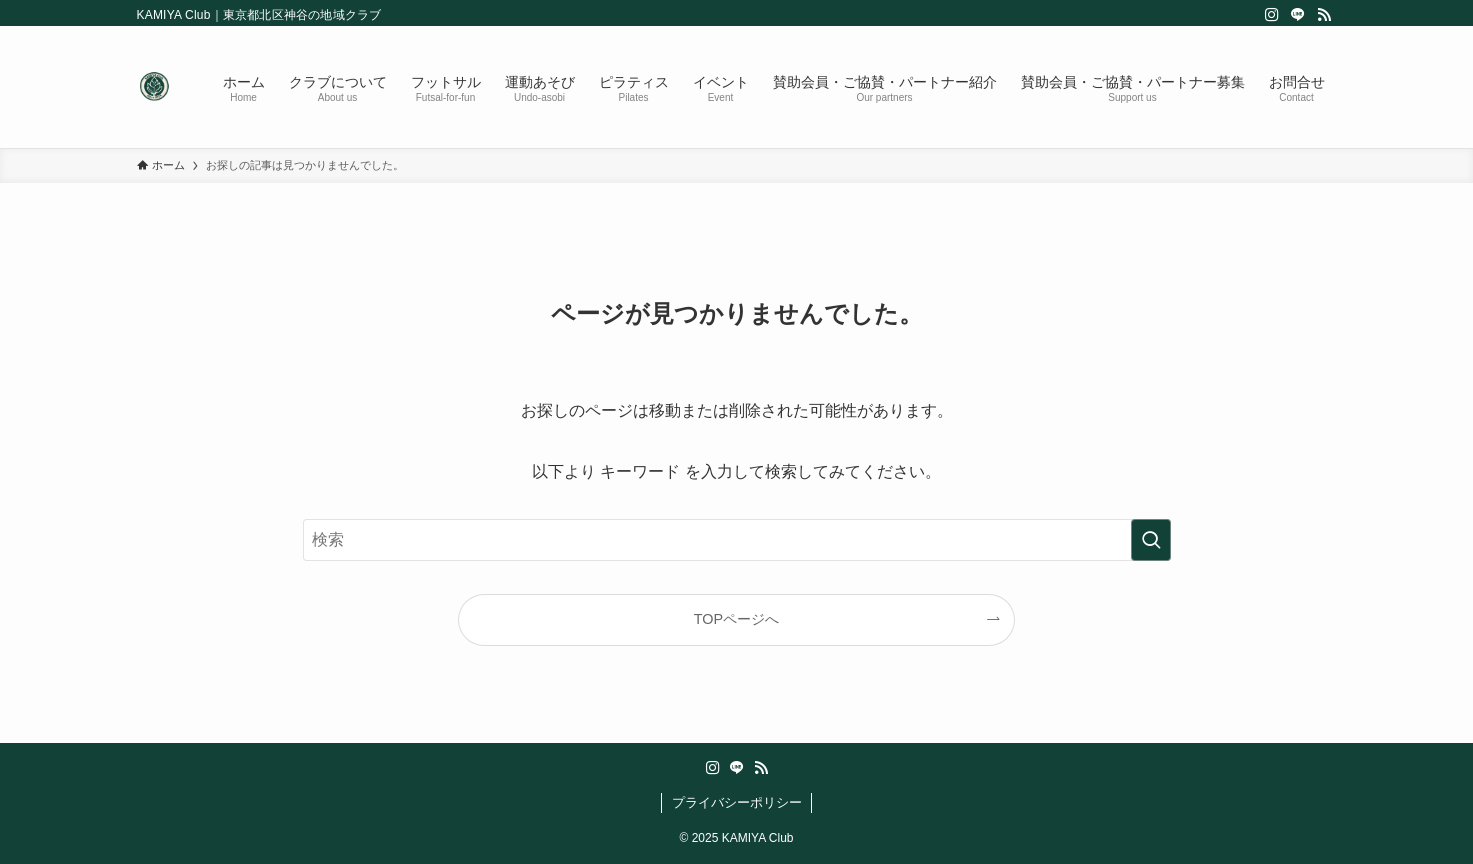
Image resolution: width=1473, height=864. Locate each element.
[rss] (1324, 15)
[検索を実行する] (1151, 540)
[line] (1298, 15)
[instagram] (1272, 15)
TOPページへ (736, 619)
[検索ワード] (737, 540)
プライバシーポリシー (737, 802)
